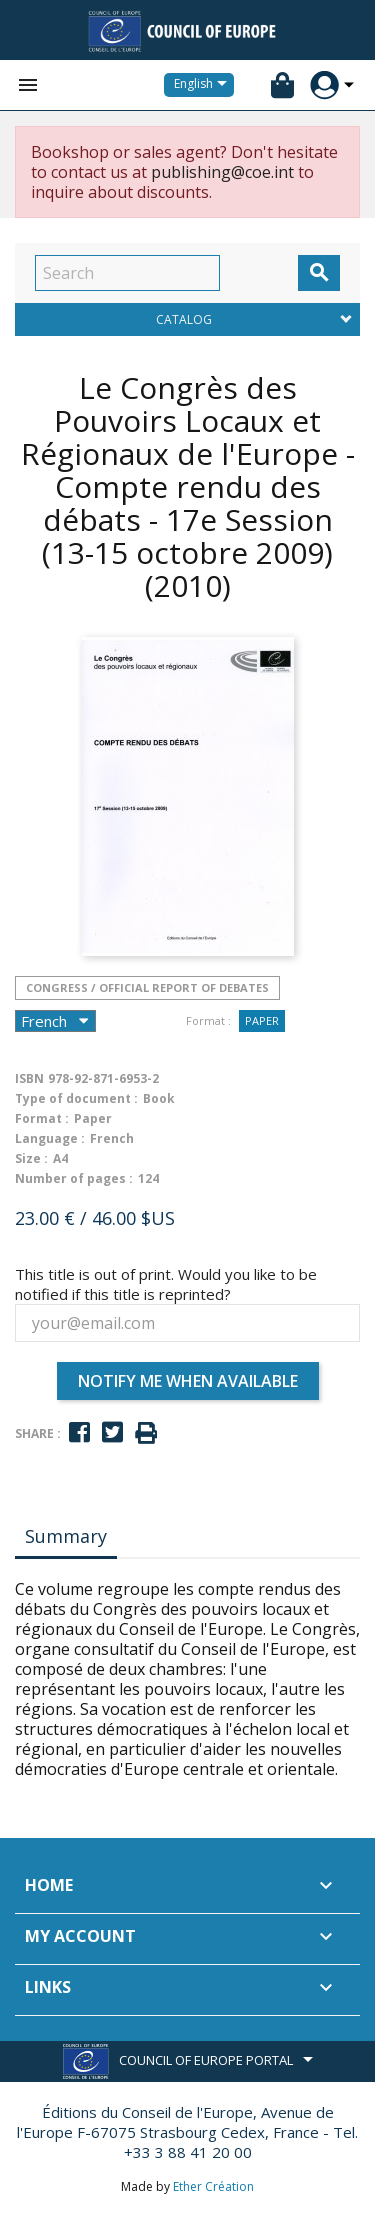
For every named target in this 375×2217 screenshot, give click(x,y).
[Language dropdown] (204, 85)
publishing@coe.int (222, 172)
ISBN (29, 1078)
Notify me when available (188, 1381)
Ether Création (213, 2186)
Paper (262, 1020)
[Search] (127, 273)
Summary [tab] (66, 1536)
